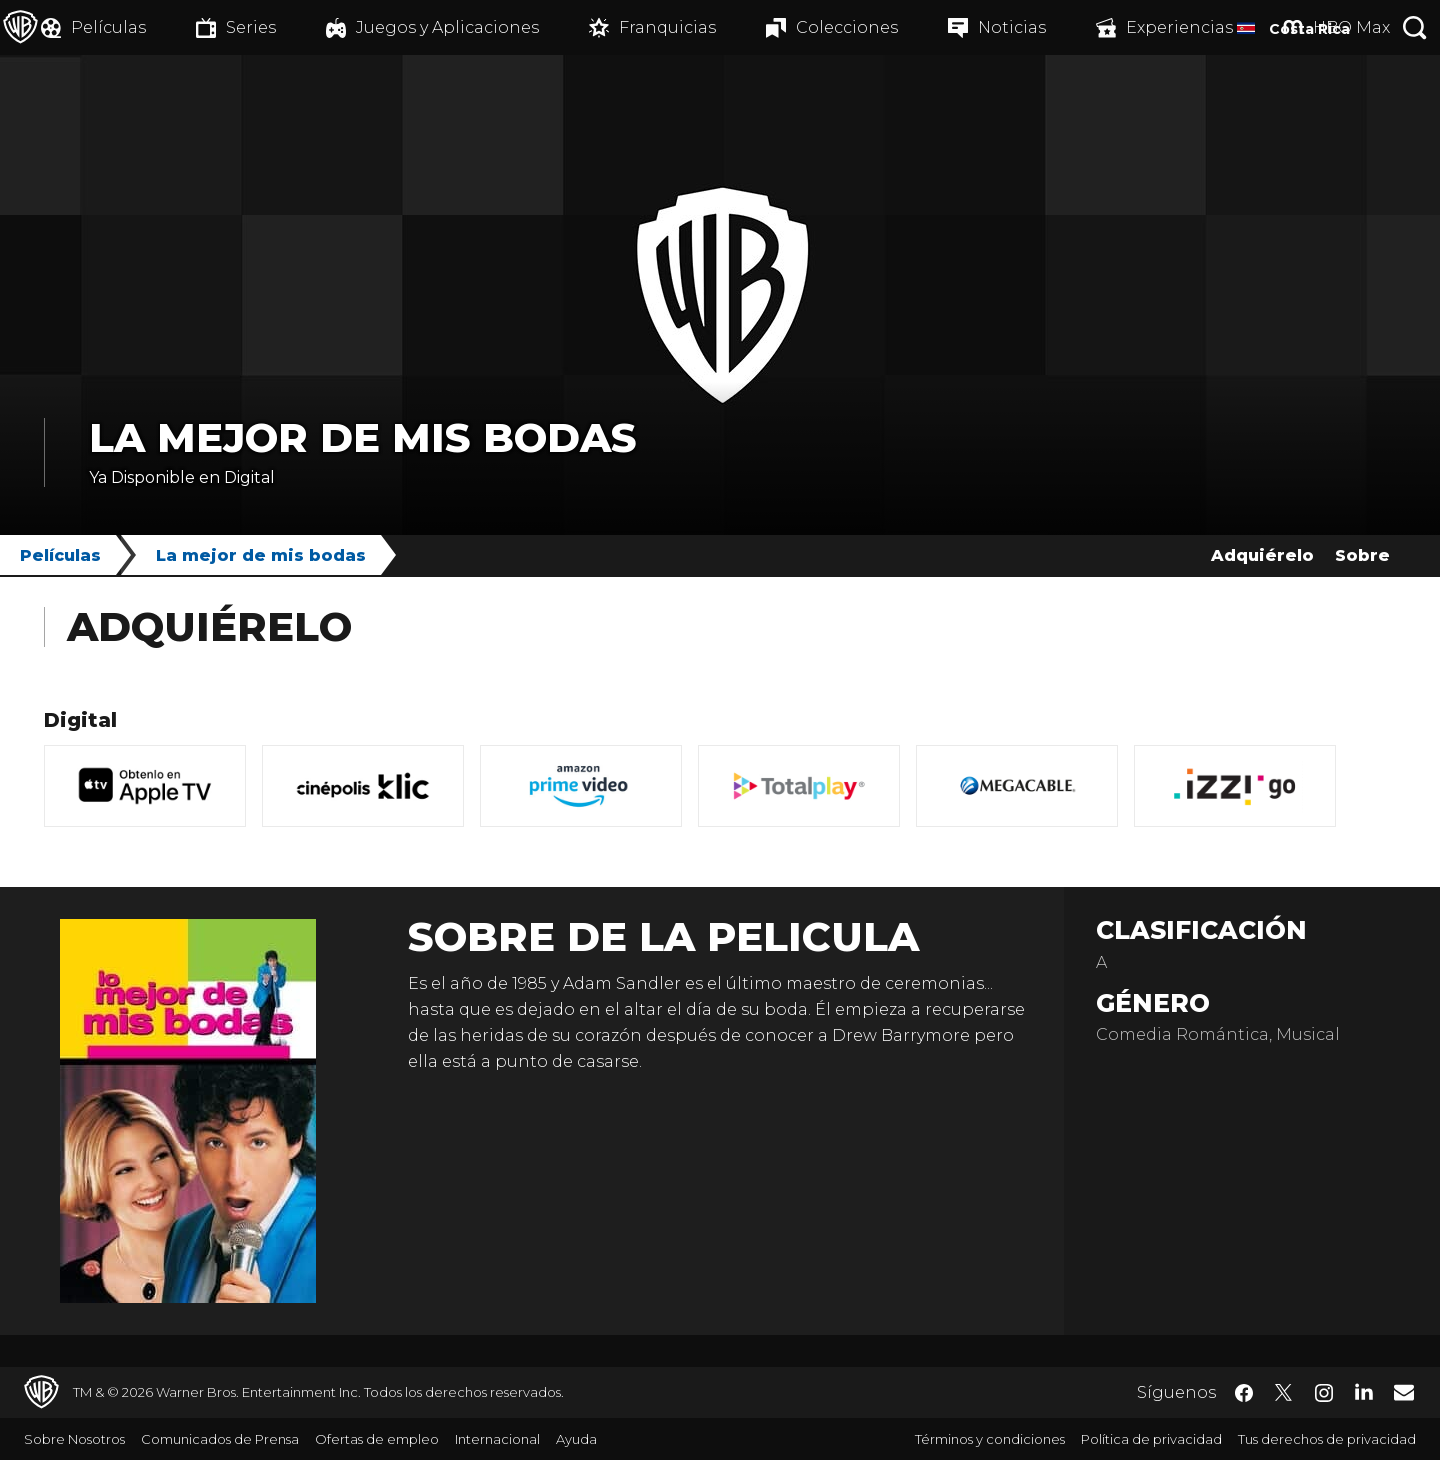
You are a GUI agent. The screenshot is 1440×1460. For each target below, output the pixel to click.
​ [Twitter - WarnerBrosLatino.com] (1284, 1393)
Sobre (1362, 555)
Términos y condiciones (990, 1439)
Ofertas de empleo (377, 1439)
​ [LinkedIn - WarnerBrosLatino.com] (1364, 1391)
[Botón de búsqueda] (1415, 27)
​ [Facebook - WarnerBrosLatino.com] (1244, 1393)
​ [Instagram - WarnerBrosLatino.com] (1324, 1393)
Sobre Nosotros (74, 1439)
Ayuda (576, 1439)
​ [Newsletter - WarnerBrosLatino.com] (1404, 1392)
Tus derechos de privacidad (1327, 1439)
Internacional (497, 1439)
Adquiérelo (1262, 555)
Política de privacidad (1151, 1439)
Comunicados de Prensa (220, 1439)
